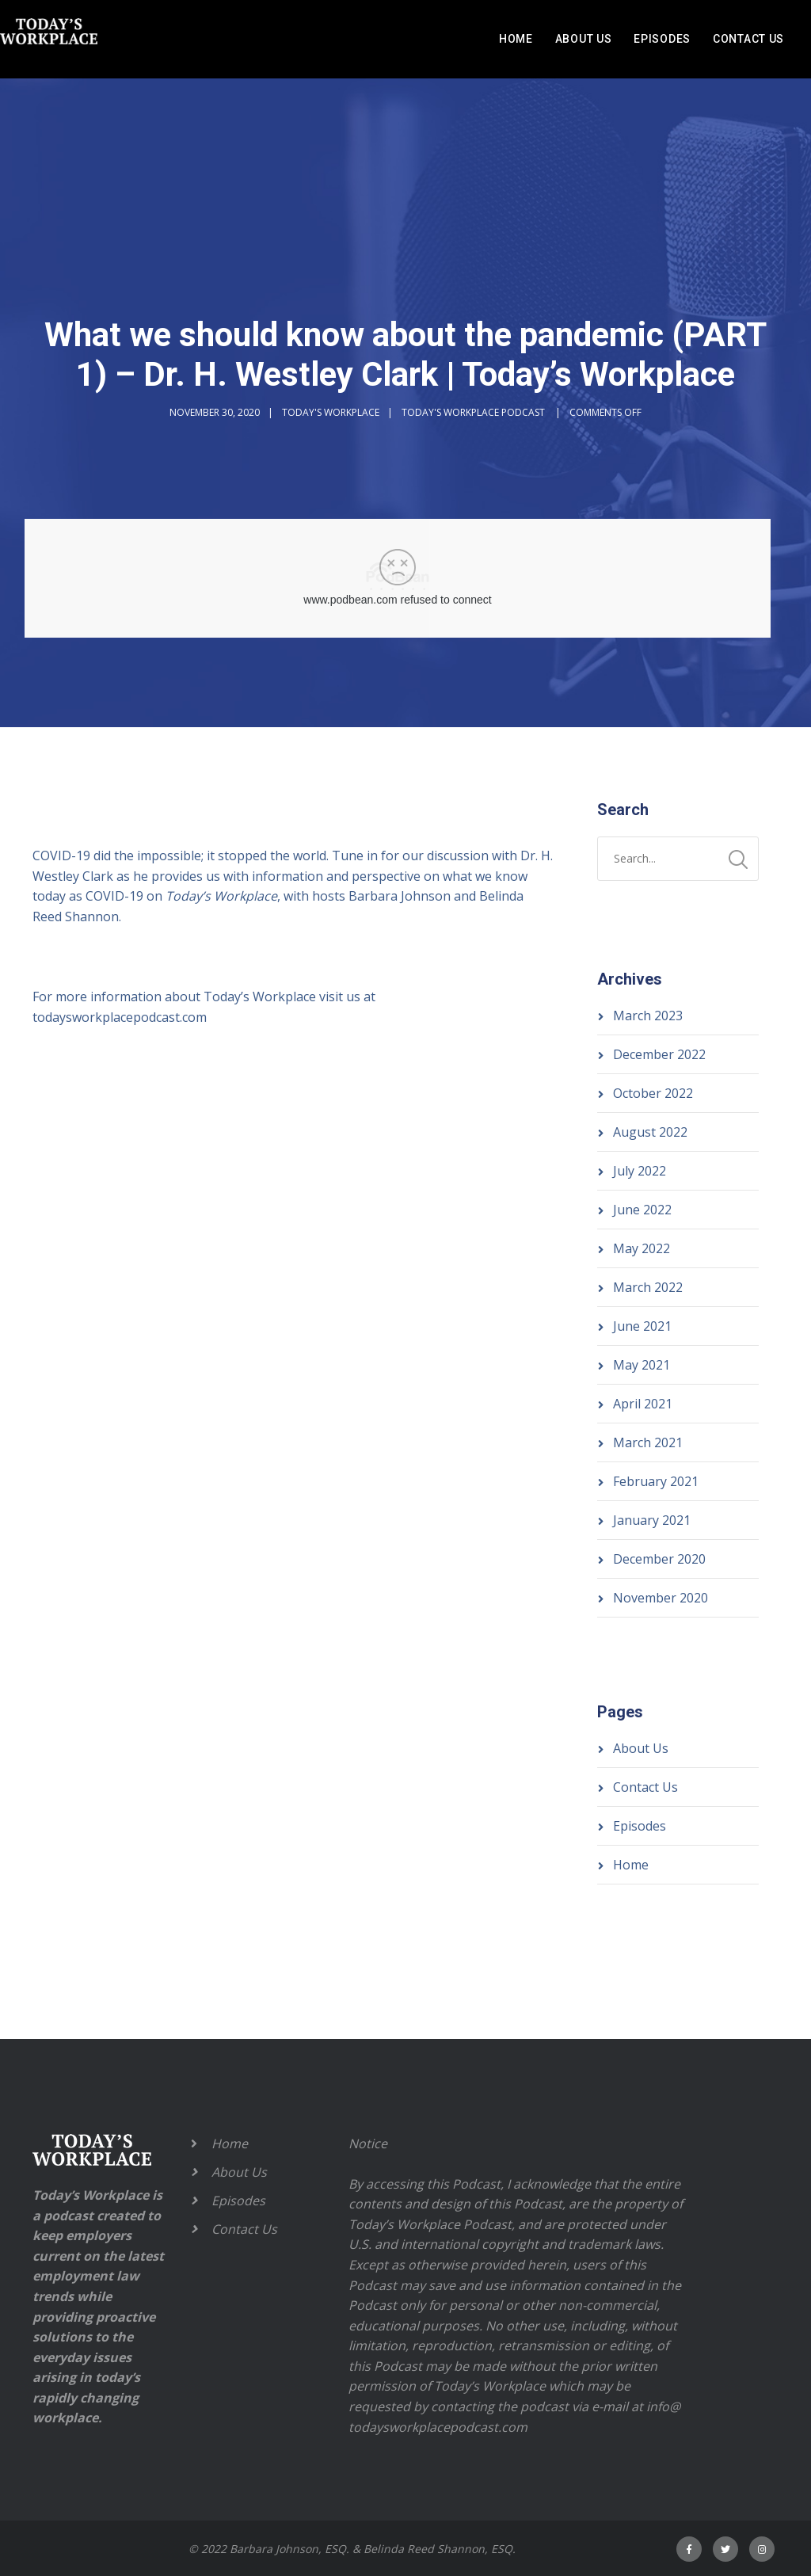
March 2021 (648, 1442)
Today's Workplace (330, 412)
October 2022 (653, 1093)
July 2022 (639, 1170)
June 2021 (642, 1326)
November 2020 (660, 1597)
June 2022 (642, 1209)
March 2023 (648, 1015)
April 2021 (642, 1403)
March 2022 (648, 1287)
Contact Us (748, 38)
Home (516, 38)
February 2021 (656, 1481)
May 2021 (641, 1365)
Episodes (662, 38)
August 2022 (650, 1132)
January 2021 (652, 1520)
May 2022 (641, 1248)
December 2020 (659, 1559)
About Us (583, 38)
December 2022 (659, 1054)
